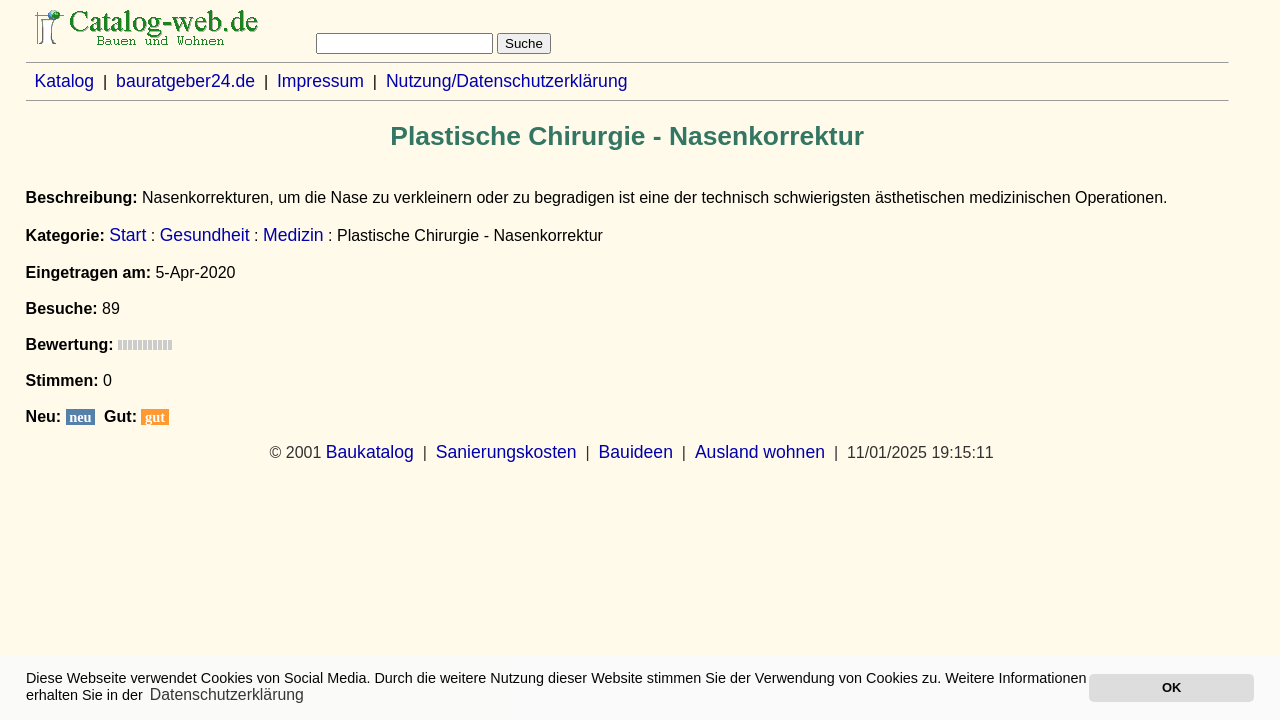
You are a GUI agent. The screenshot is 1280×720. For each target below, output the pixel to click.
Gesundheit (205, 235)
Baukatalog (370, 452)
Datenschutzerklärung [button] (227, 694)
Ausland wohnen (760, 452)
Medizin (293, 235)
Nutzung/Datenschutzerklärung (507, 81)
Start (127, 235)
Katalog (64, 81)
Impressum (320, 81)
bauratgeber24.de (185, 81)
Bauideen (636, 452)
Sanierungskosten (506, 452)
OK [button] (1171, 687)
